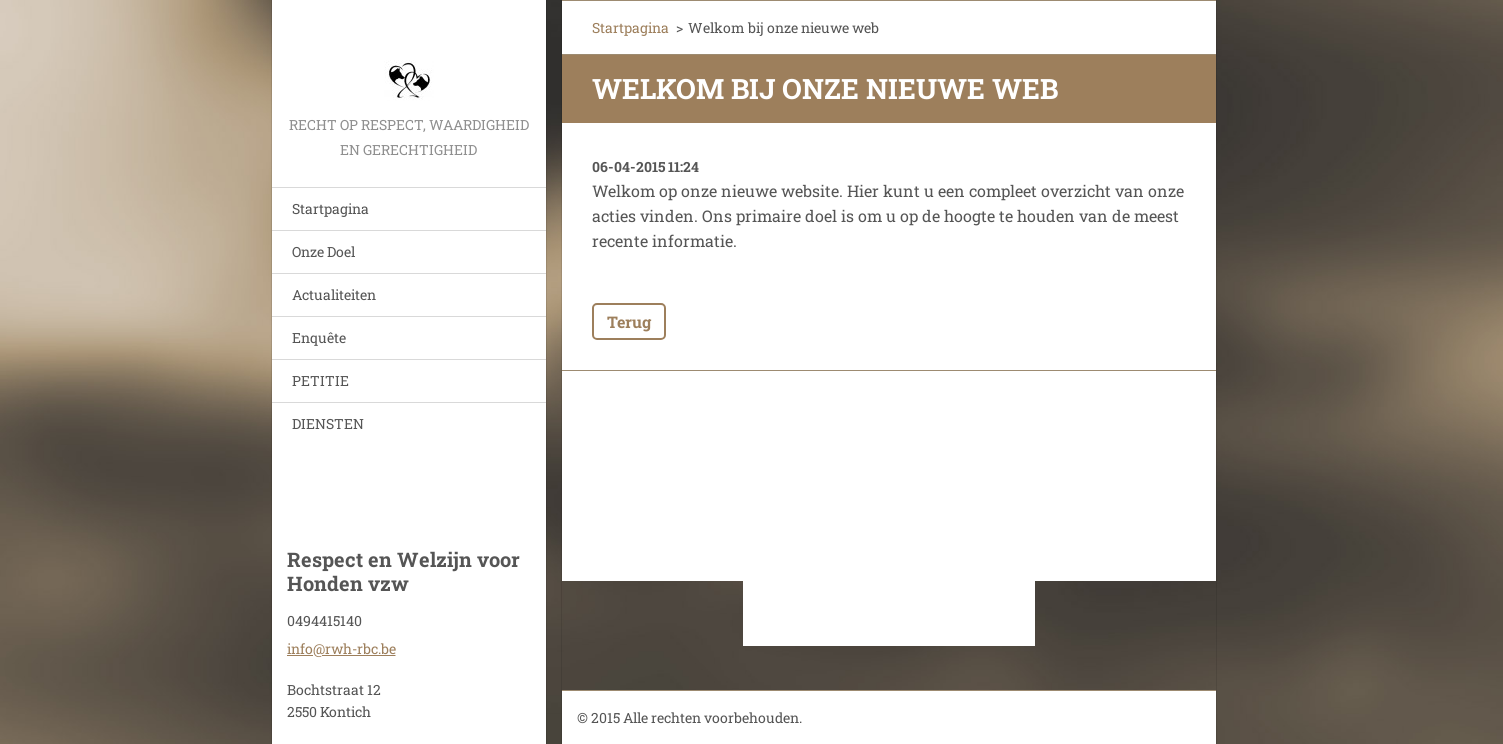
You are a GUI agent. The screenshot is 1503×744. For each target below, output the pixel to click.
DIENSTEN (328, 423)
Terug (629, 321)
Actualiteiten (334, 294)
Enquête (319, 337)
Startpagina (330, 208)
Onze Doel (323, 251)
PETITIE (320, 380)
